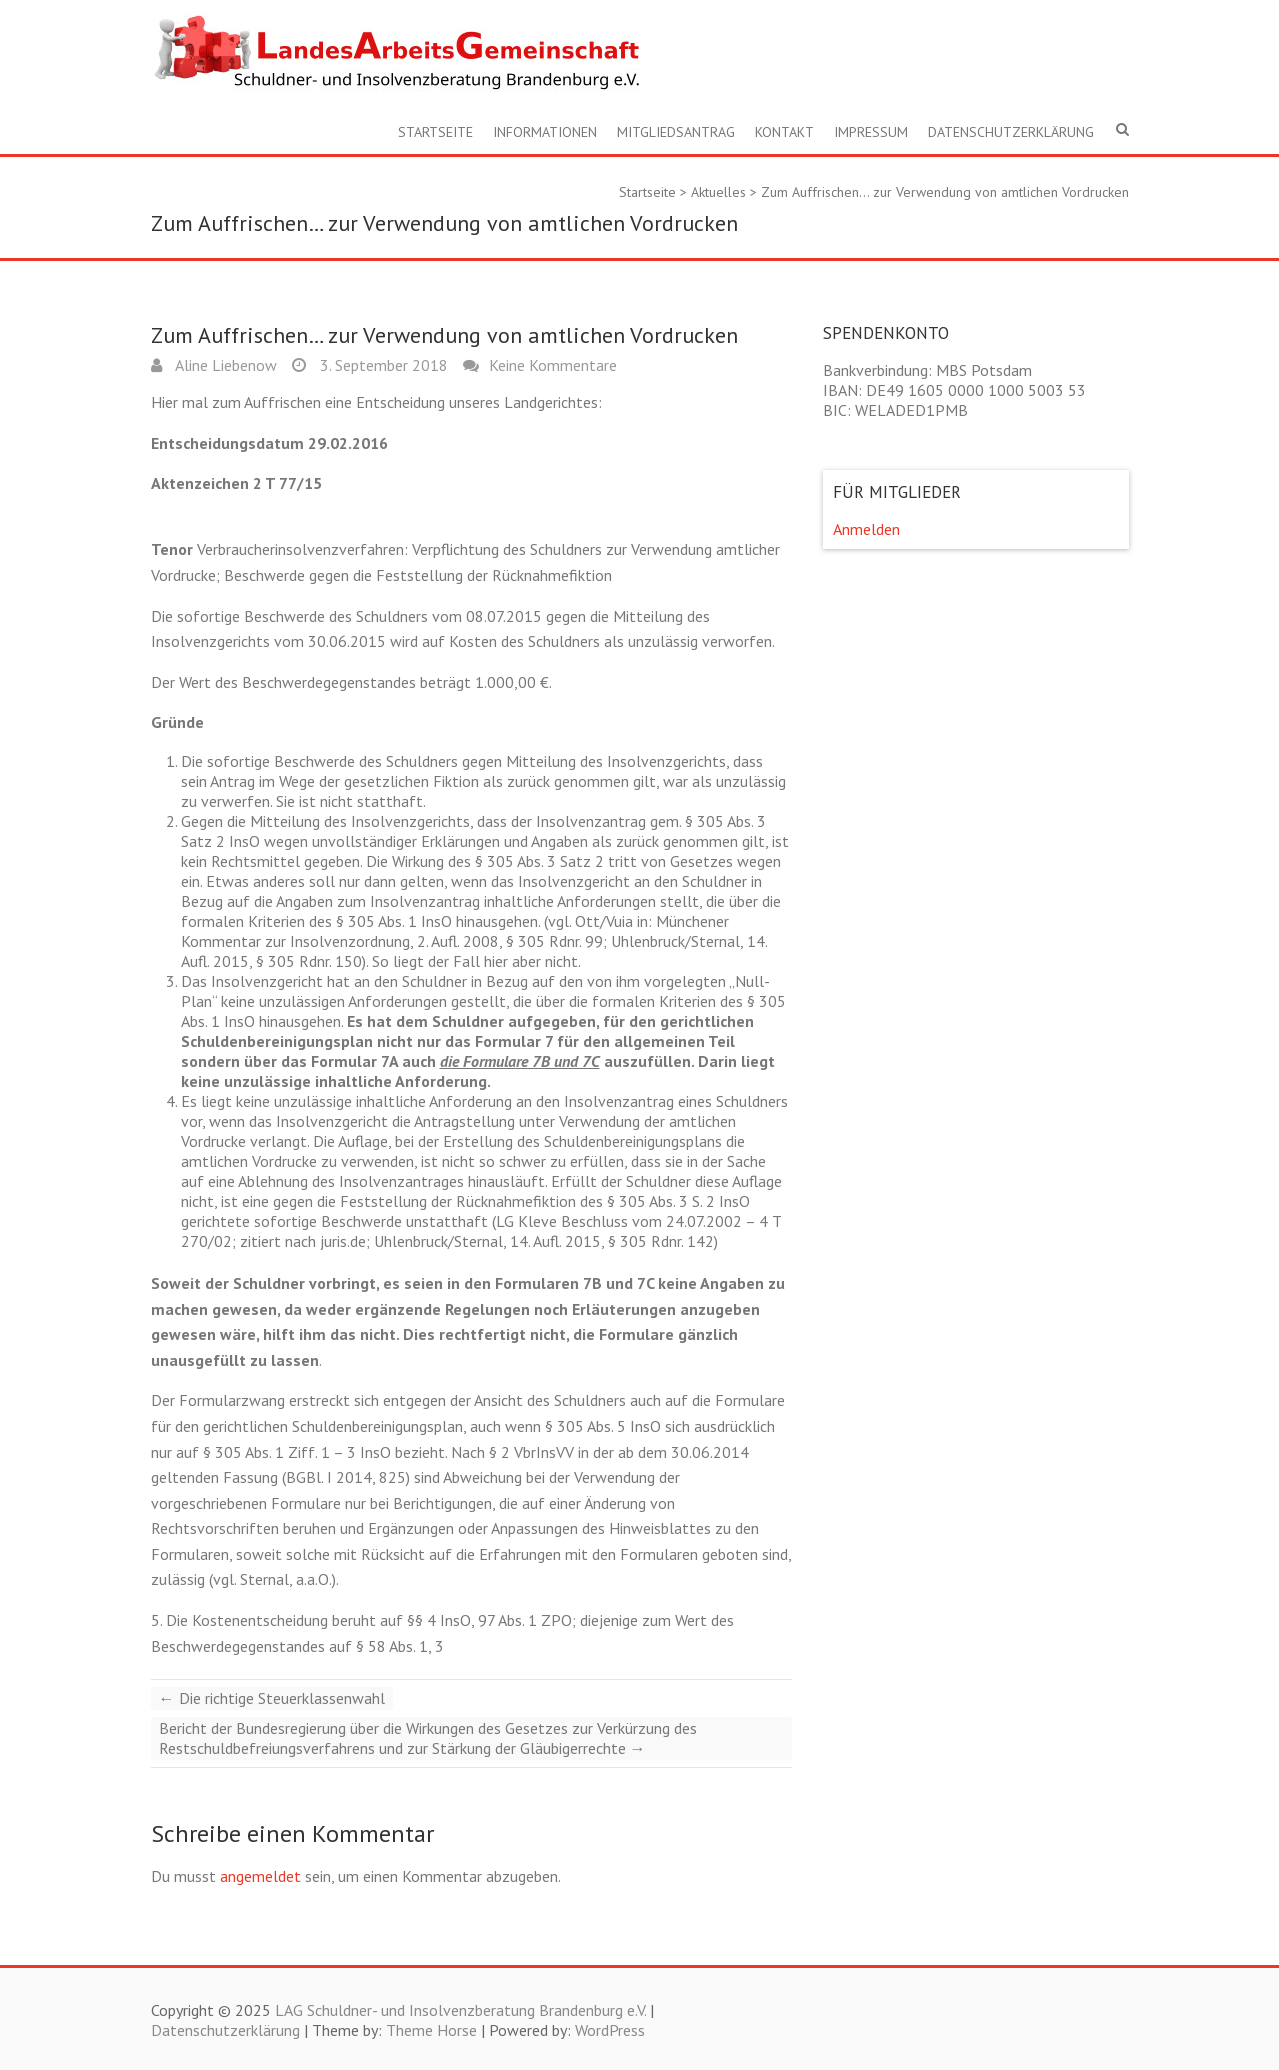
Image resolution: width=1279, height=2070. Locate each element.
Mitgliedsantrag (676, 132)
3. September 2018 (382, 365)
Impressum (871, 132)
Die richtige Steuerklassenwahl (272, 1698)
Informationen (545, 132)
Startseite (435, 132)
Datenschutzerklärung (1011, 132)
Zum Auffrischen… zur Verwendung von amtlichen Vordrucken (945, 192)
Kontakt (784, 132)
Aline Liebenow (224, 365)
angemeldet (260, 1876)
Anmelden (866, 529)
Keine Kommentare (553, 365)
